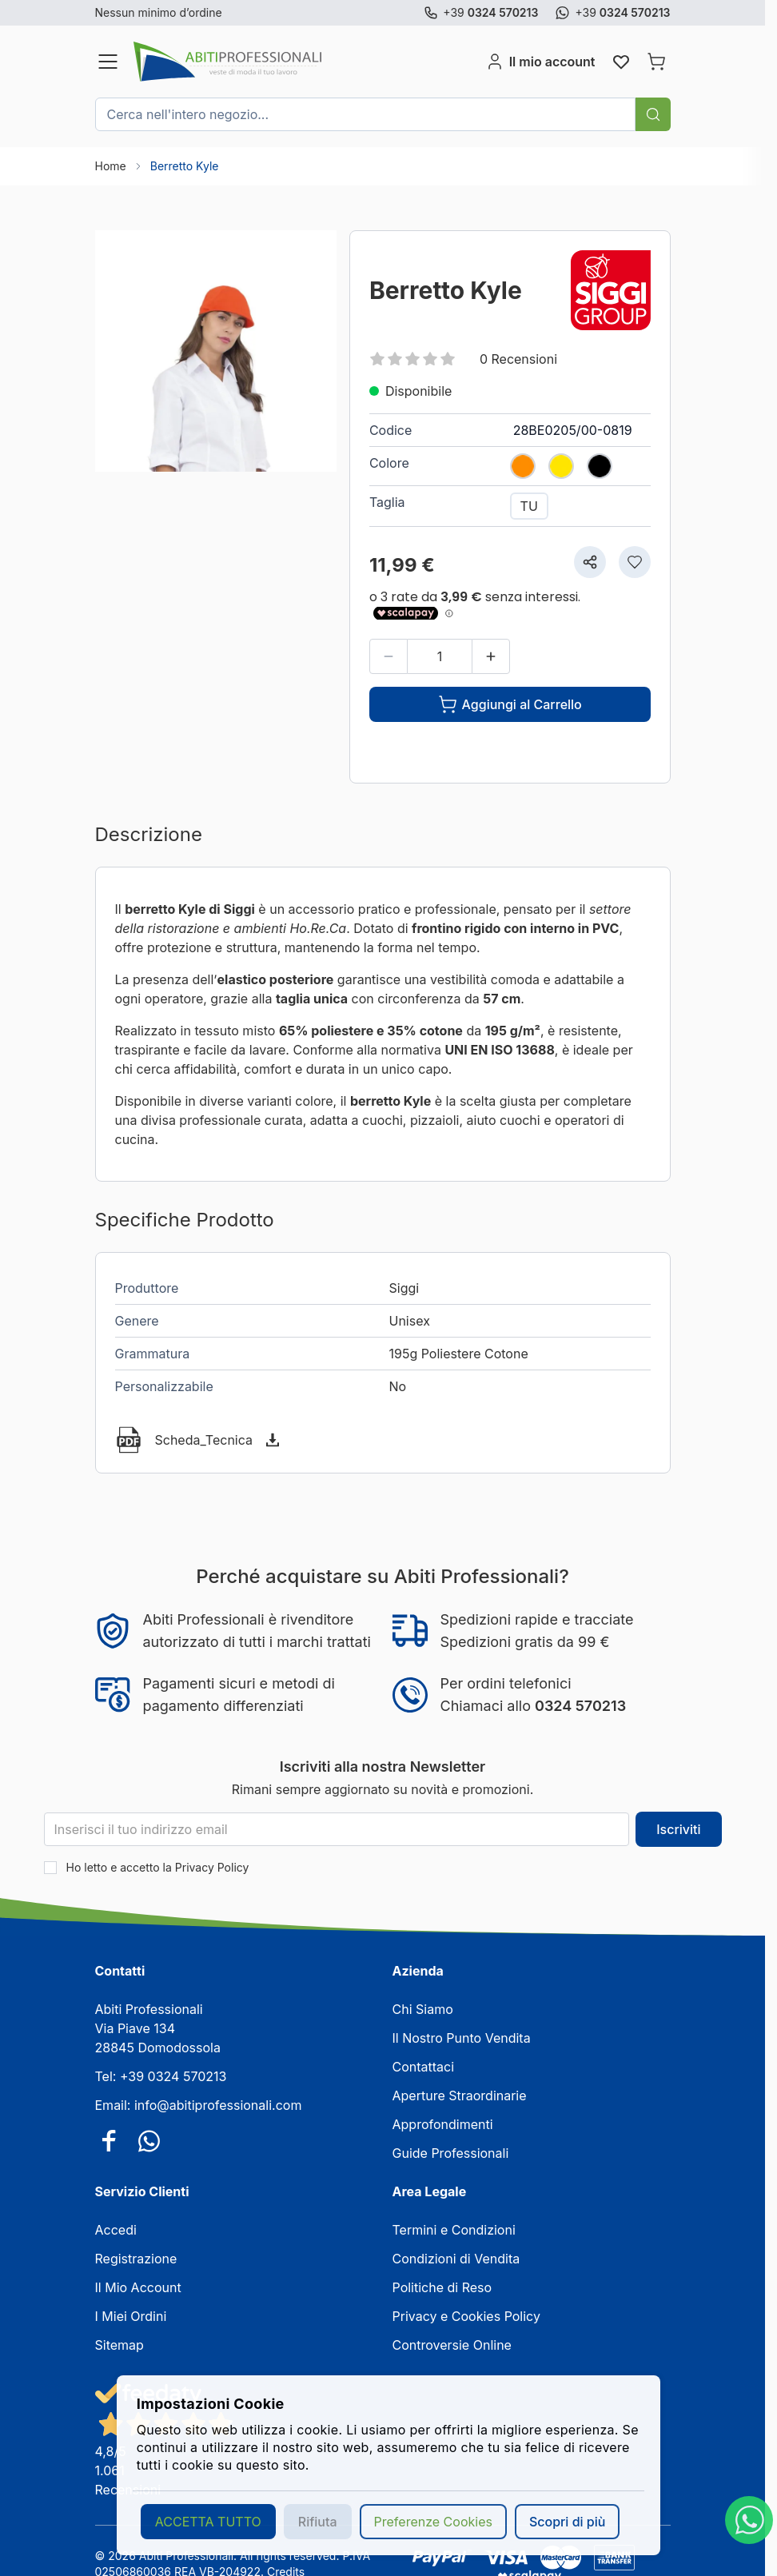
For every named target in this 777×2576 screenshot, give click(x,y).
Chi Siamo (422, 2009)
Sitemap (119, 2345)
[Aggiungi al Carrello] (510, 704)
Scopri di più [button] (567, 2522)
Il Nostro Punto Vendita (461, 2038)
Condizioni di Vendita (456, 2259)
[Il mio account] (540, 61)
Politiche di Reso (442, 2287)
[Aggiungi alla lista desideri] (635, 562)
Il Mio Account (138, 2287)
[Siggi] (611, 290)
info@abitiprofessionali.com (217, 2105)
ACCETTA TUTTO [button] (208, 2522)
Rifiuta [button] (317, 2522)
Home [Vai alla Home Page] (110, 166)
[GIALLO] (561, 462)
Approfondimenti (442, 2124)
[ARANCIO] (523, 462)
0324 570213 (580, 1705)
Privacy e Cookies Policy (466, 2316)
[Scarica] (272, 1440)
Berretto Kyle (184, 166)
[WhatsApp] (749, 2520)
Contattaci (423, 2067)
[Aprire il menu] (108, 61)
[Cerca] (653, 114)
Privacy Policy (212, 1867)
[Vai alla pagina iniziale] (306, 62)
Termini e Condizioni (454, 2230)
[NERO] (599, 462)
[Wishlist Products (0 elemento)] (621, 61)
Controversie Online (452, 2345)
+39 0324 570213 (173, 2076)
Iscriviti (678, 1829)
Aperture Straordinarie (459, 2095)
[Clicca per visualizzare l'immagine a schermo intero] (216, 351)
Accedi (116, 2230)
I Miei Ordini (131, 2316)
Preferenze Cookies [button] (433, 2522)
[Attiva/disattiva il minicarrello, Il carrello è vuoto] (656, 61)
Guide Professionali (450, 2153)
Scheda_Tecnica (204, 1440)
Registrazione (136, 2259)
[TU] (529, 506)
